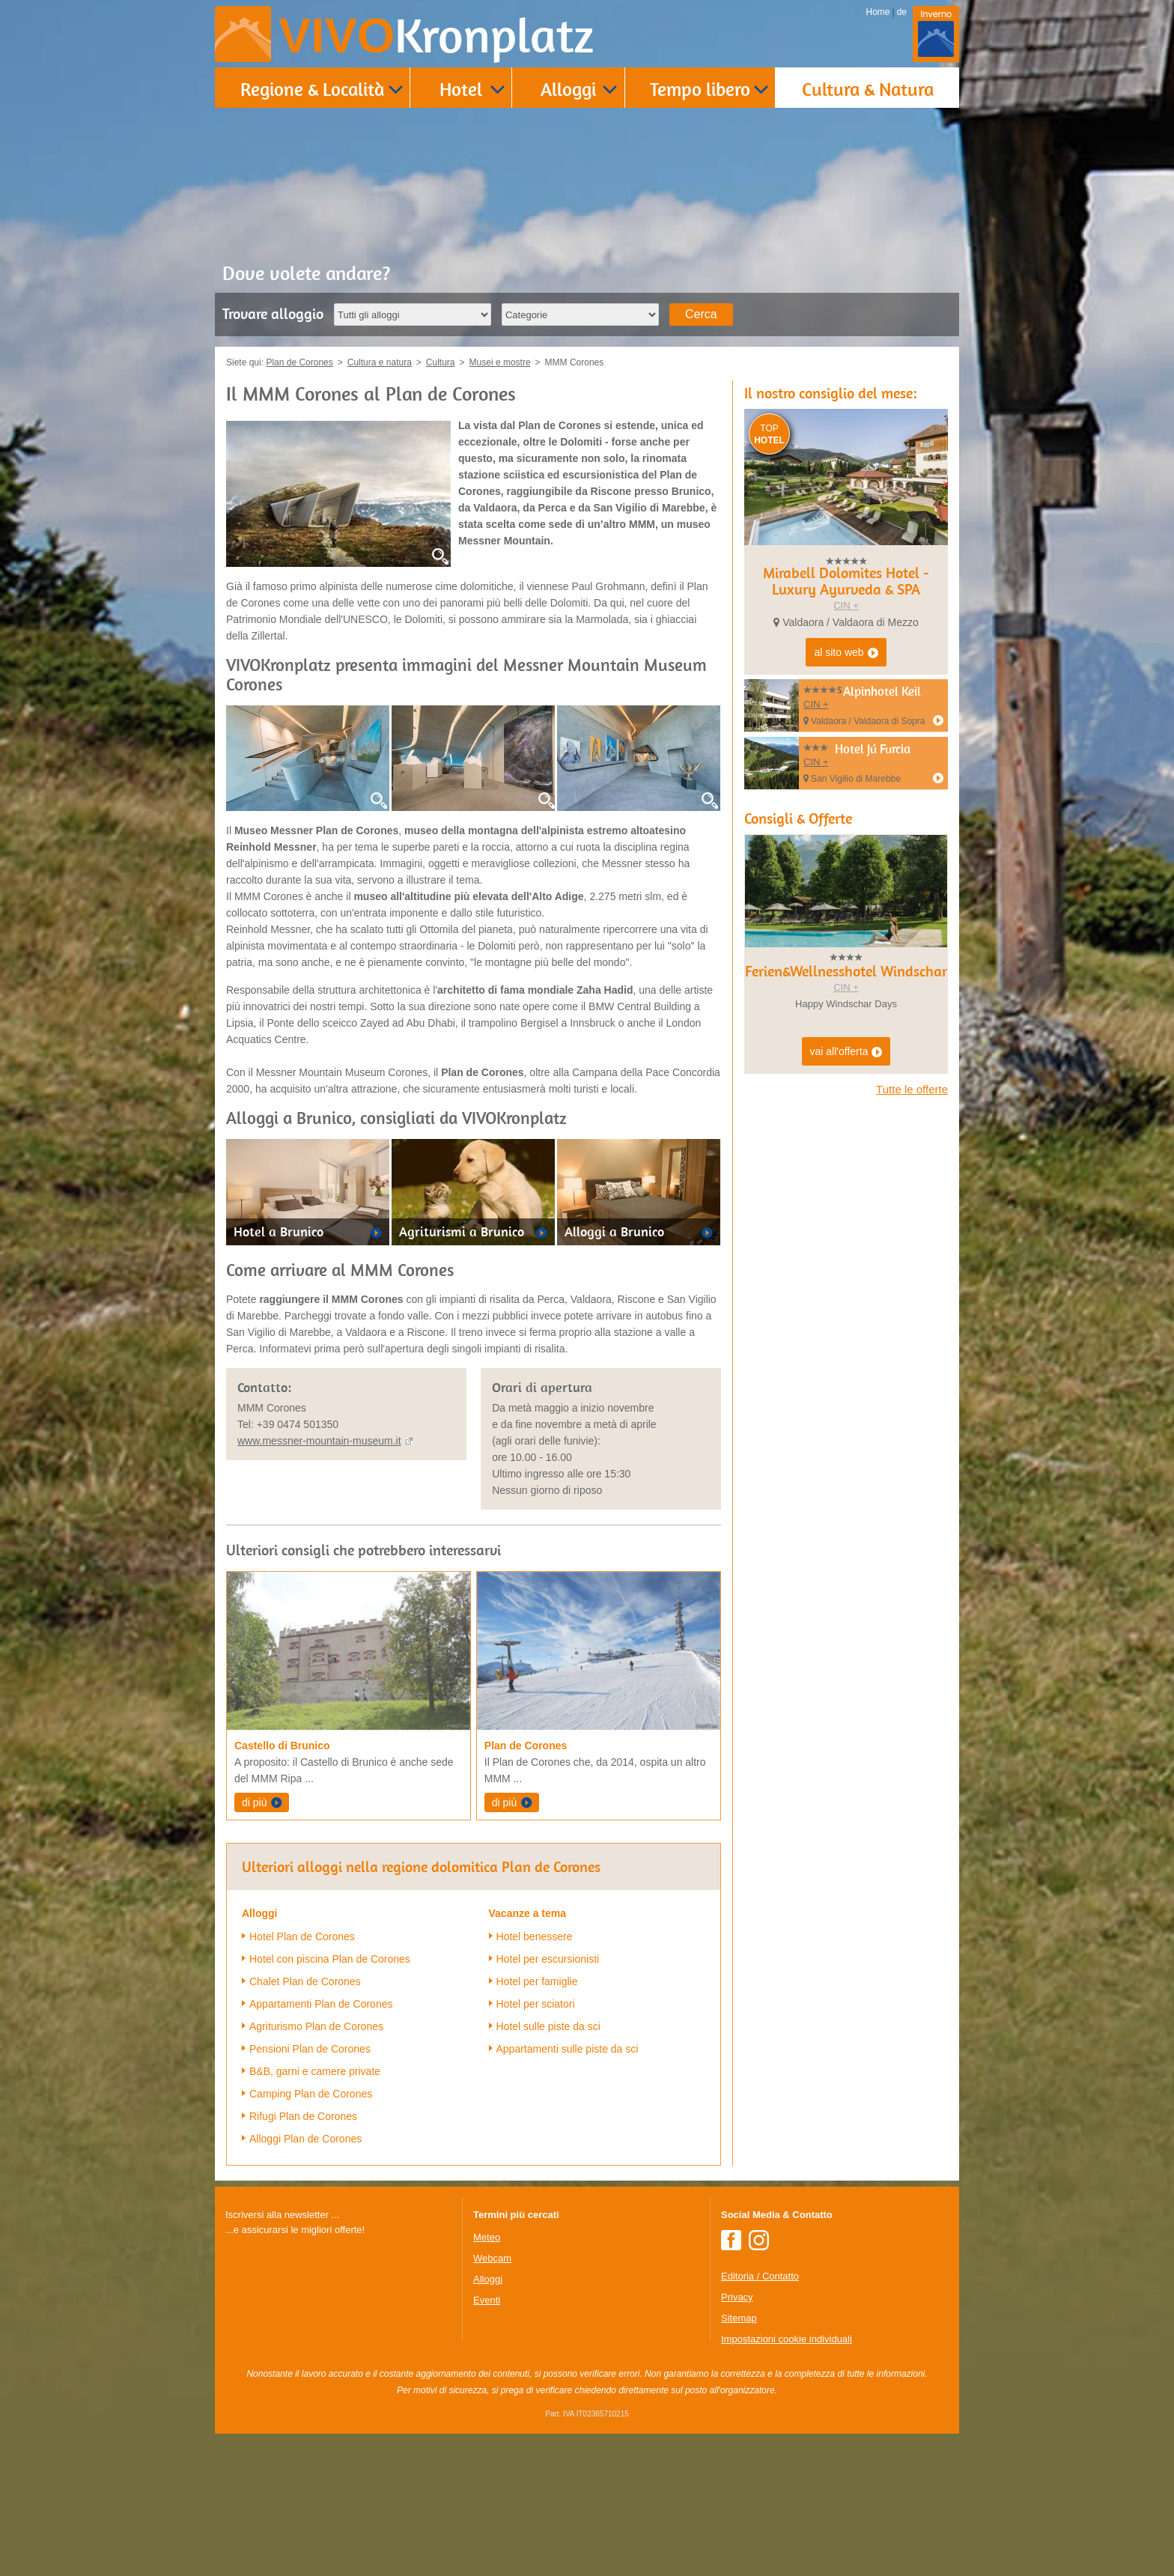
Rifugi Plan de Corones (303, 2116)
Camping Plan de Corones (310, 2094)
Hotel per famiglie (537, 1981)
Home (878, 12)
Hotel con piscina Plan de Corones (329, 1959)
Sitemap (739, 2318)
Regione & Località (312, 88)
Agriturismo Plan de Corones (316, 2026)
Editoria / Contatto (760, 2276)
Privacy (737, 2297)
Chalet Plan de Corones (305, 1981)
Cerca (701, 314)
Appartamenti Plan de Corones (320, 2004)
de (902, 12)
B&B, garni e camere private (314, 2071)
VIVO (436, 35)
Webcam (492, 2258)
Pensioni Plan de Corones (310, 2049)
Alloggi (568, 88)
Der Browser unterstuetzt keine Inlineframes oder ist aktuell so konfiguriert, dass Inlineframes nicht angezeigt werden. (337, 2335)
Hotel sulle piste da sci (548, 2026)
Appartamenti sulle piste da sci (567, 2049)
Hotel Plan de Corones (302, 1936)
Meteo (486, 2237)
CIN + (846, 605)
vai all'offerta (846, 1052)
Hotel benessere (534, 1936)
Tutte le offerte (912, 1089)
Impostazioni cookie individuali (786, 2339)
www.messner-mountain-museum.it (319, 1441)
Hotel (461, 88)
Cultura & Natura (868, 88)
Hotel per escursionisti (548, 1959)
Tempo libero (700, 88)
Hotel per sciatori (535, 2004)
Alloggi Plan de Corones (305, 2139)
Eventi (486, 2300)
